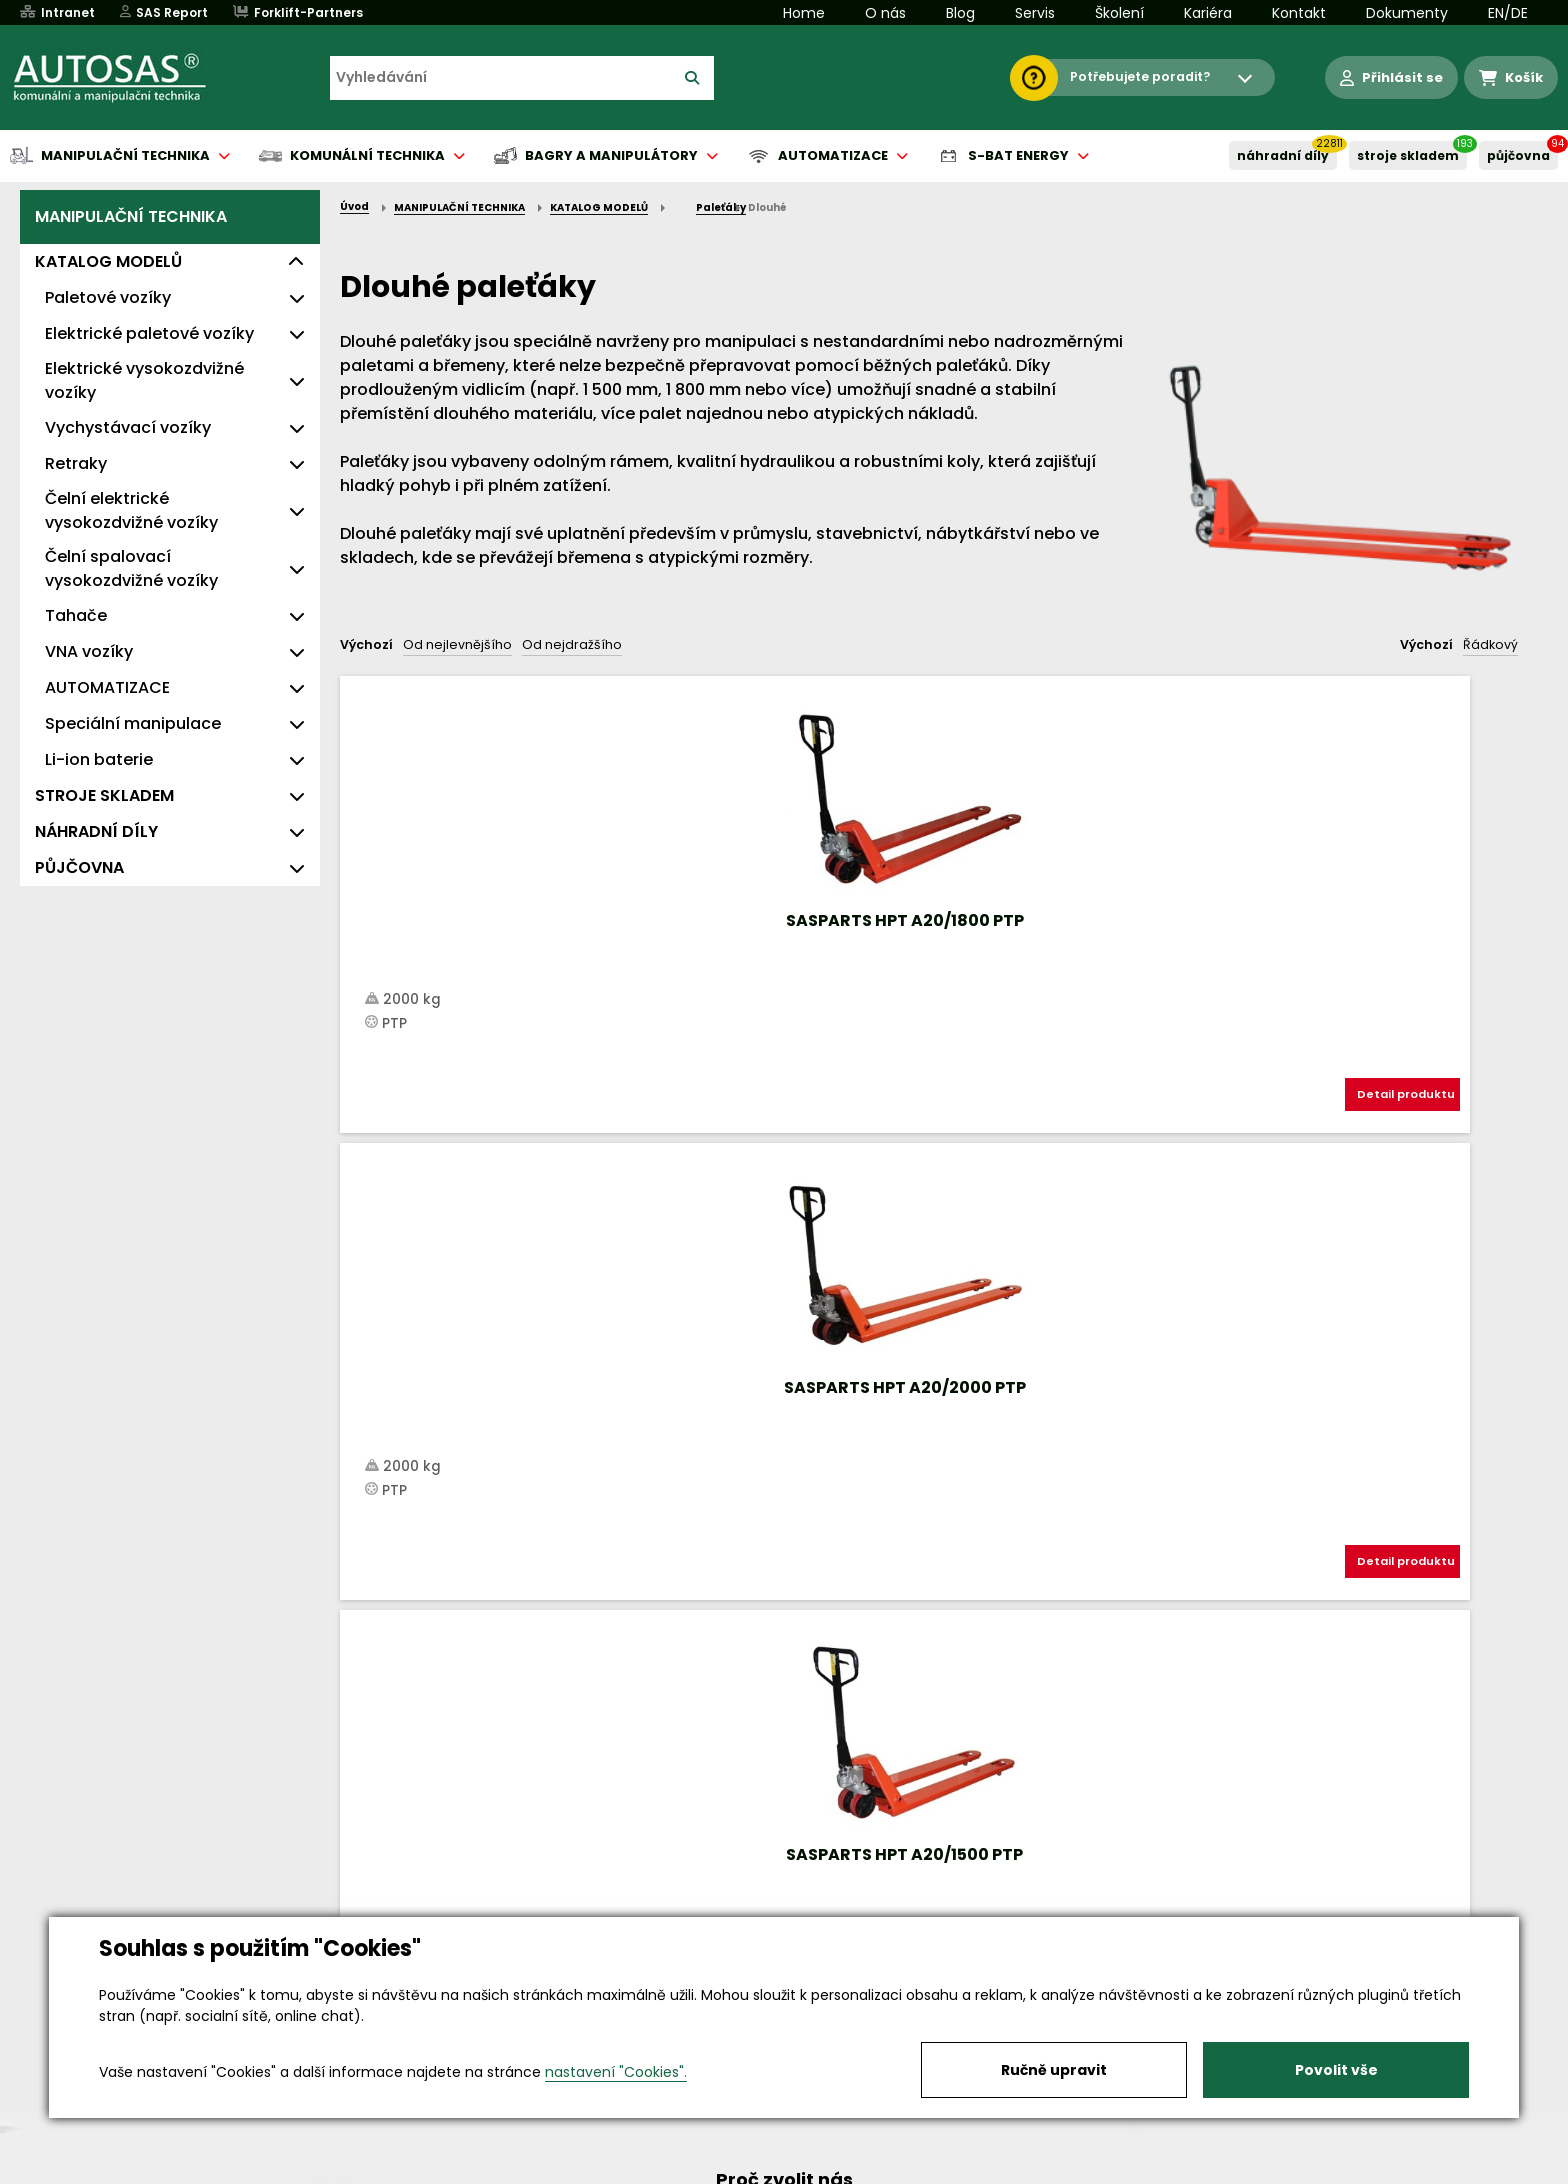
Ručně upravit (1054, 2070)
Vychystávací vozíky (128, 427)
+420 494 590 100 (776, 1911)
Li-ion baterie (99, 759)
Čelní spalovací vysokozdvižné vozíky (131, 568)
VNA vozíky (89, 651)
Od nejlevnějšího (457, 644)
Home (804, 13)
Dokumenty (1407, 13)
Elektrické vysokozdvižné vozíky (144, 380)
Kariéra (1208, 13)
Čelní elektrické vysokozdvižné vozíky (131, 510)
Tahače (76, 615)
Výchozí (366, 644)
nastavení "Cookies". (616, 2072)
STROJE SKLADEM (1408, 155)
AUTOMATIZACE (107, 687)
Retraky (76, 463)
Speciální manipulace (133, 723)
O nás (885, 13)
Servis (1035, 13)
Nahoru (373, 1155)
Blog (960, 13)
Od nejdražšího (572, 644)
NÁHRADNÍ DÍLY (1283, 155)
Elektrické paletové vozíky (149, 333)
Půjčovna (820, 2170)
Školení (1119, 13)
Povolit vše (1336, 2070)
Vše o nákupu (253, 2170)
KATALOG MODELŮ (108, 261)
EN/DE (1508, 13)
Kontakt (1299, 13)
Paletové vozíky (108, 297)
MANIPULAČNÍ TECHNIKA (131, 216)
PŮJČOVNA (1518, 155)
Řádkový (1490, 644)
